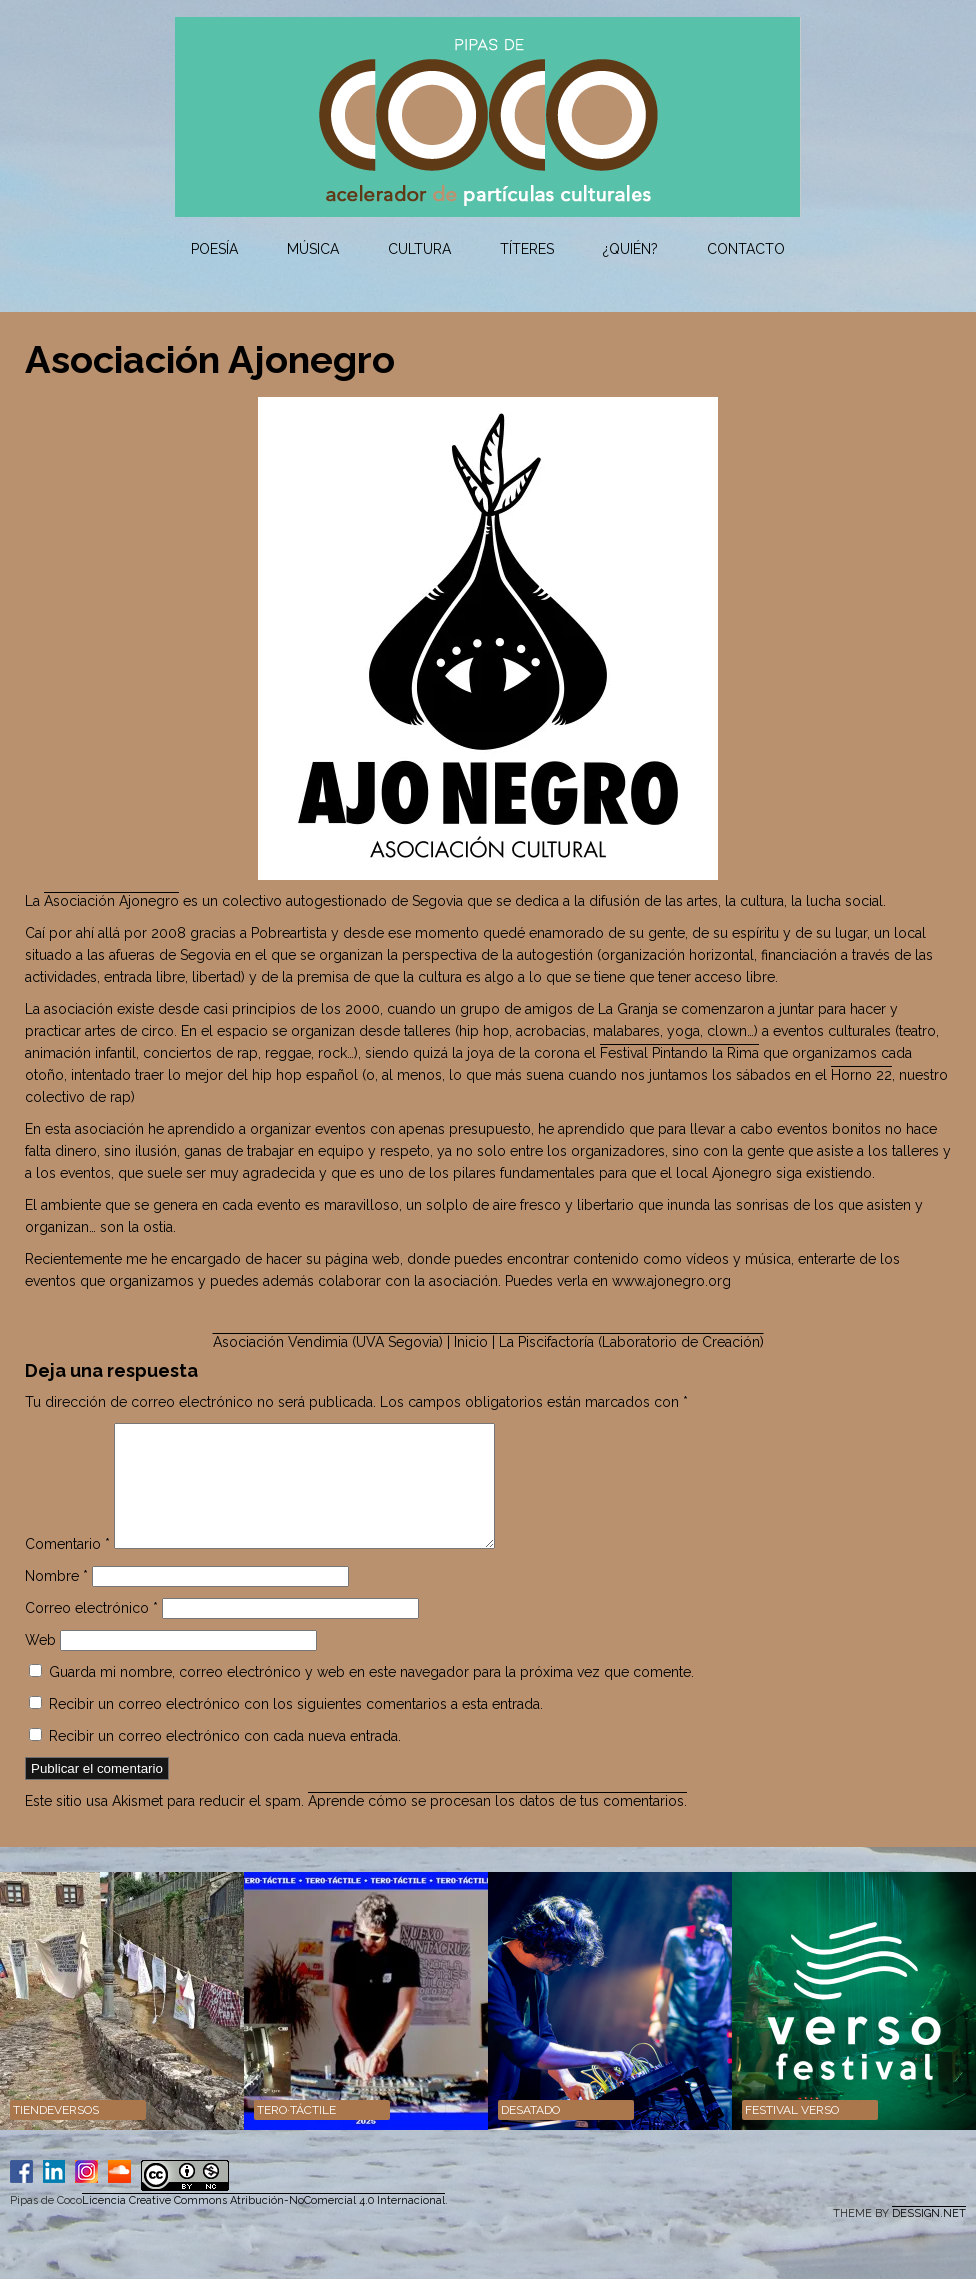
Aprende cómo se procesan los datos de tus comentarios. (497, 1825)
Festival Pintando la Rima (679, 1053)
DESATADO (530, 2134)
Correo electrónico (91, 1632)
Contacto (746, 249)
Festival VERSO (792, 2134)
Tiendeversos (56, 2134)
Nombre (56, 1600)
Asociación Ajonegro (111, 901)
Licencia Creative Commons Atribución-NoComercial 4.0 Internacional (263, 2224)
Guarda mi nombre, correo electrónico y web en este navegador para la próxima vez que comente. (371, 1696)
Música (313, 249)
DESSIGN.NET (929, 2237)
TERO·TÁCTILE (296, 2134)
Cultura (419, 249)
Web (40, 1664)
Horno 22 (861, 1075)
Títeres (527, 249)
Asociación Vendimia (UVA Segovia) (328, 1342)
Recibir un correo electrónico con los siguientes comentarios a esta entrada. (296, 1728)
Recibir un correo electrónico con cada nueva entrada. (225, 1760)
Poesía (214, 249)
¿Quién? (630, 249)
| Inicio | (471, 1342)
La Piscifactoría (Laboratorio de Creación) (631, 1342)
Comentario (67, 1568)
